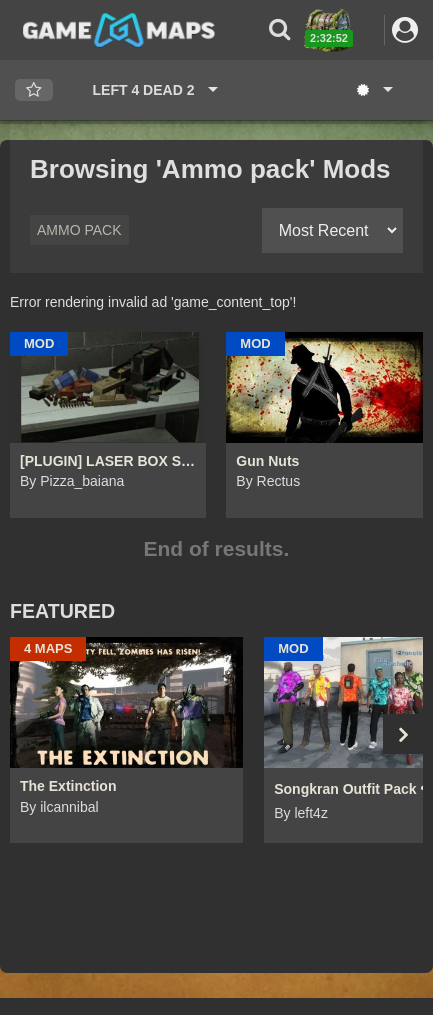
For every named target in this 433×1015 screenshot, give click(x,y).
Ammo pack (79, 230)
